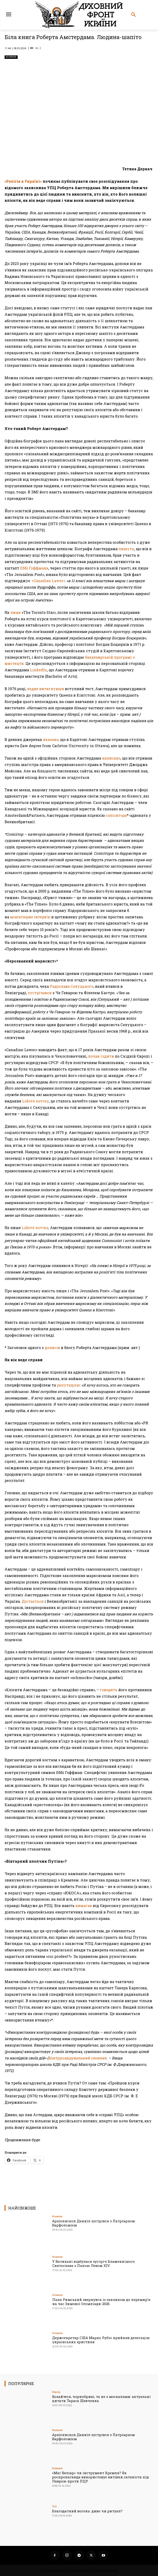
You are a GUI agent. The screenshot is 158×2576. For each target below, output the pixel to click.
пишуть (126, 548)
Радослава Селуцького (71, 986)
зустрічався (40, 992)
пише (15, 612)
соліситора (116, 815)
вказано (50, 739)
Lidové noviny (35, 1101)
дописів (52, 1347)
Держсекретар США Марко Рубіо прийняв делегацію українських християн (101, 2339)
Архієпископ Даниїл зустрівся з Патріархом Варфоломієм (93, 2223)
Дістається (33, 1601)
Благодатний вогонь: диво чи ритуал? (87, 2511)
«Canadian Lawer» (48, 580)
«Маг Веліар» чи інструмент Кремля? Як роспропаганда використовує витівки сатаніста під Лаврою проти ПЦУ (100, 2477)
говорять (108, 1689)
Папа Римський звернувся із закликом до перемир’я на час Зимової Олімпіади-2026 (101, 2301)
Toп (54, 2506)
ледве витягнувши (45, 688)
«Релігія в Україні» (23, 181)
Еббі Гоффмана (34, 568)
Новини (11, 57)
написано (111, 758)
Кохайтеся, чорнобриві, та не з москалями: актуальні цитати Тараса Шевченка (101, 2398)
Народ (56, 2392)
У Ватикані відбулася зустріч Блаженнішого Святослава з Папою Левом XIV (93, 2263)
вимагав (83, 1905)
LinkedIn (38, 669)
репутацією (68, 1385)
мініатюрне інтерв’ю (30, 916)
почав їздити (101, 1056)
